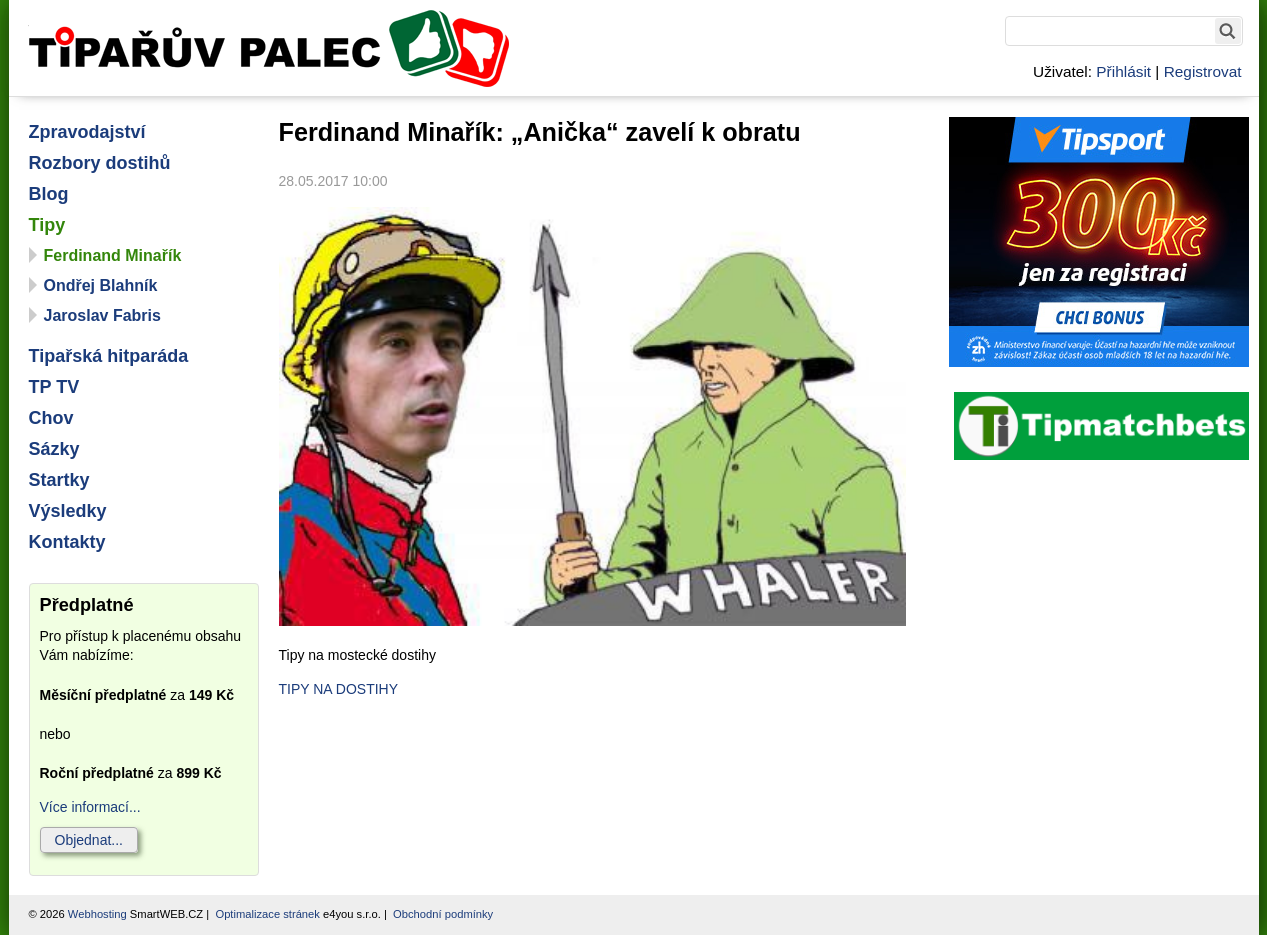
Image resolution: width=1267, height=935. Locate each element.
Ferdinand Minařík (113, 255)
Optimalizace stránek (267, 914)
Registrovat (1203, 71)
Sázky (54, 449)
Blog (49, 194)
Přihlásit (1123, 71)
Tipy (47, 225)
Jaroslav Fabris (102, 315)
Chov (51, 418)
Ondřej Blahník (101, 285)
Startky (59, 480)
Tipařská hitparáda (109, 356)
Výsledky (68, 511)
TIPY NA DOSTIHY (339, 689)
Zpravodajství (87, 132)
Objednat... (89, 840)
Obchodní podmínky (443, 914)
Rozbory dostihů (100, 163)
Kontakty (67, 542)
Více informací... (90, 807)
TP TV (54, 387)
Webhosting (97, 914)
